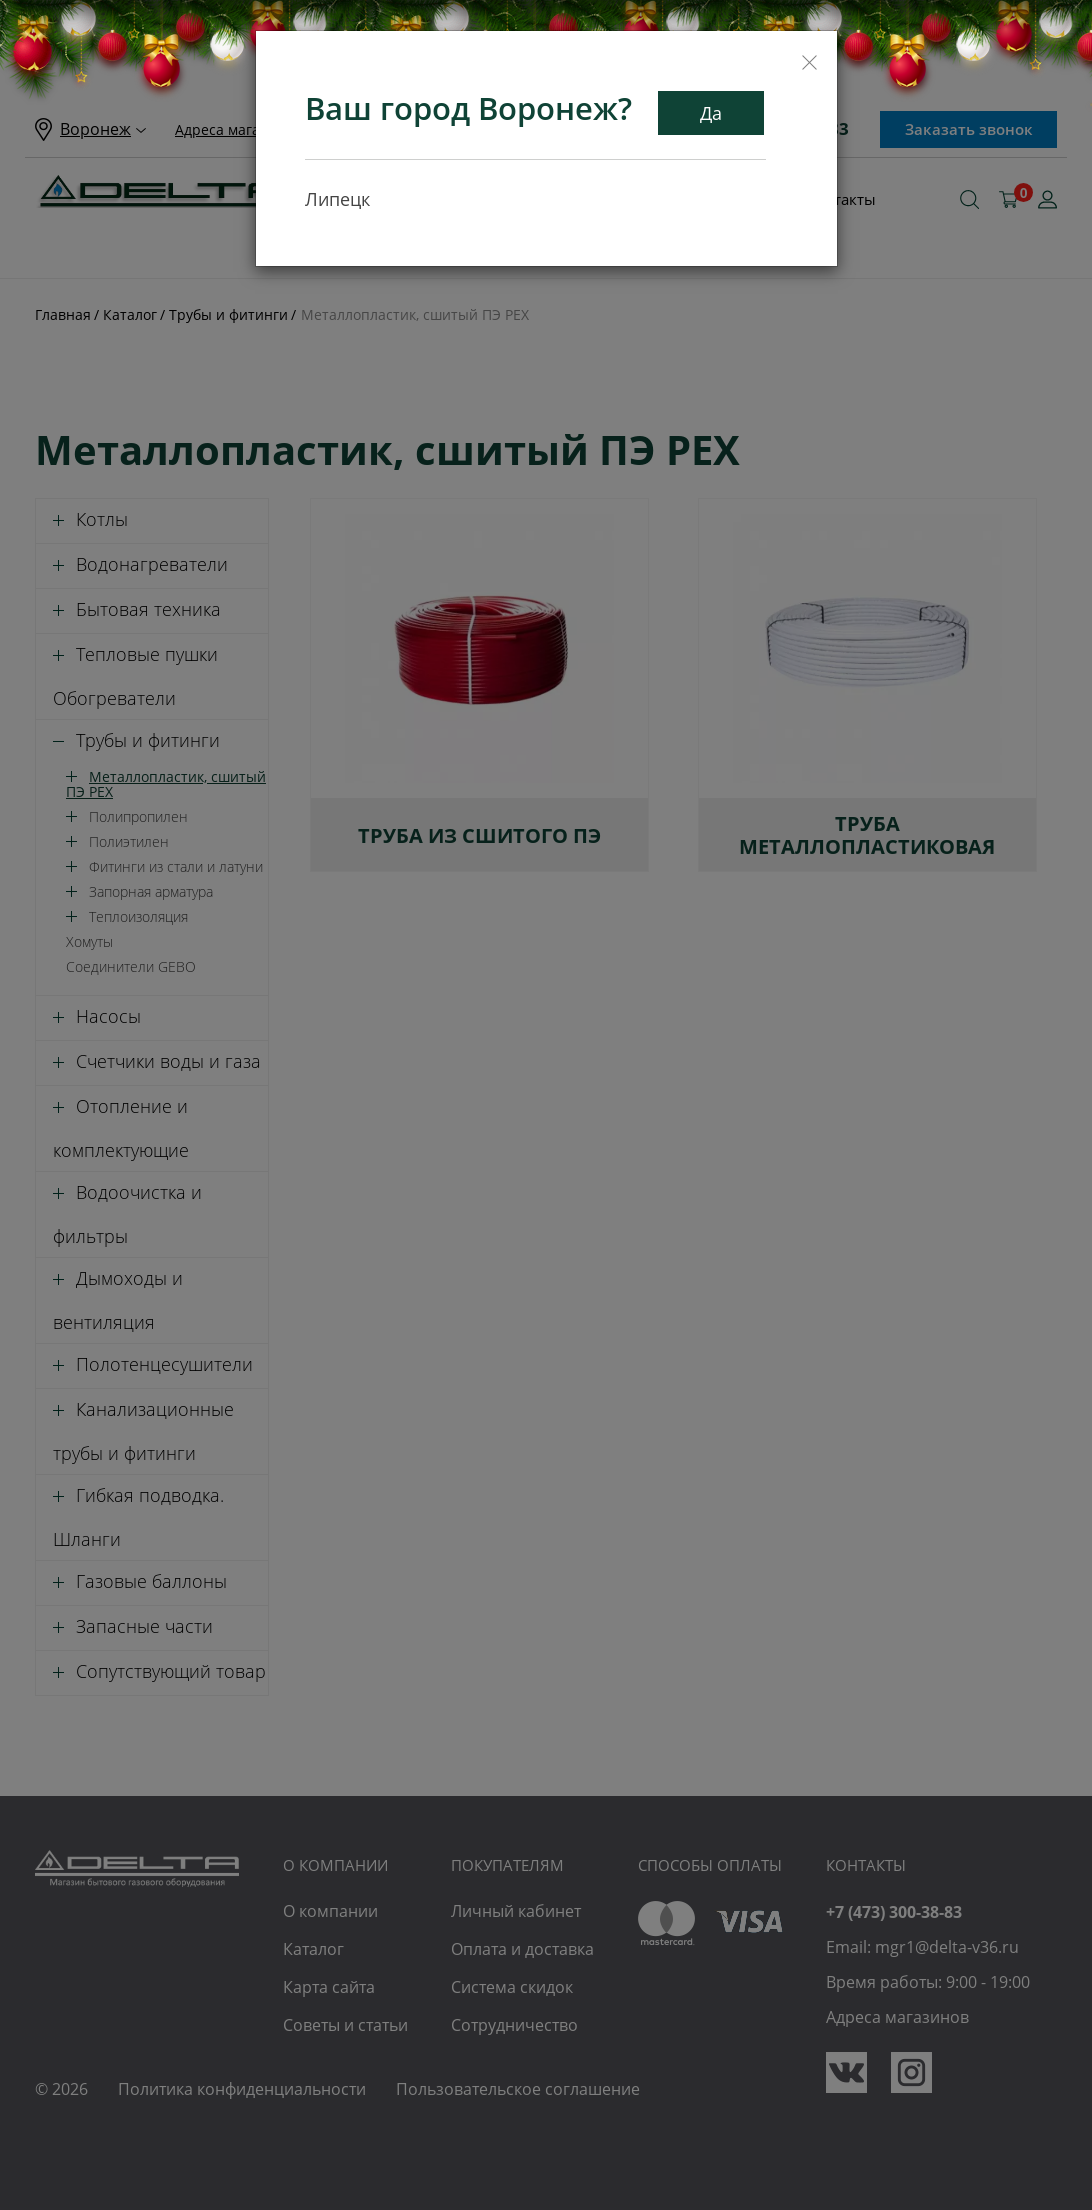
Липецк (337, 199)
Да (711, 113)
